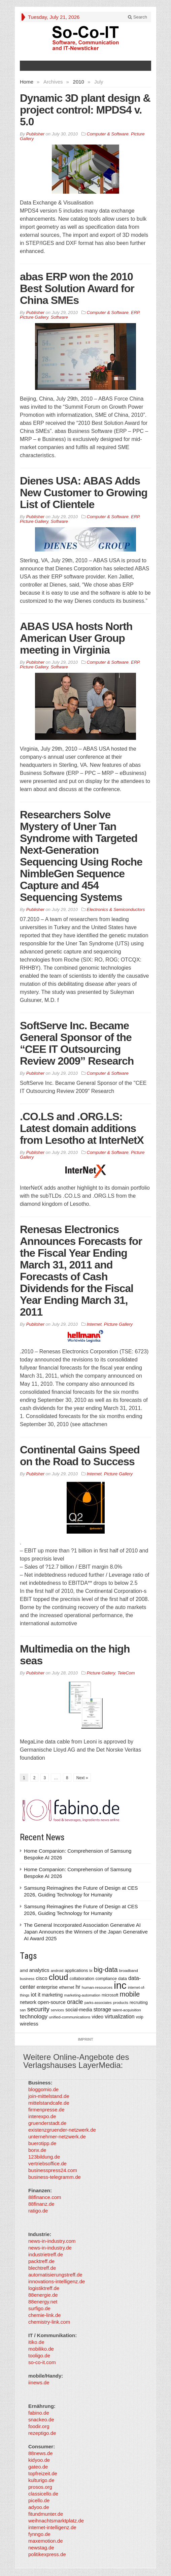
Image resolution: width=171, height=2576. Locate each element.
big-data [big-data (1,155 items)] (105, 1969)
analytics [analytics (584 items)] (39, 1970)
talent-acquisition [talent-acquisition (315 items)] (126, 2010)
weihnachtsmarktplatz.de (56, 2520)
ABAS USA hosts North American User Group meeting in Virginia (76, 638)
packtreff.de (41, 2261)
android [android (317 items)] (57, 1971)
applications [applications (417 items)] (76, 1970)
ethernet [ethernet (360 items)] (66, 1987)
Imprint (85, 2039)
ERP (135, 312)
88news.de (40, 2453)
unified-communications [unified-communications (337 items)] (69, 2017)
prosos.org (40, 2487)
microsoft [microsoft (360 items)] (110, 1995)
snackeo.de (41, 2419)
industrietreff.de (45, 2254)
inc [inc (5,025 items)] (120, 1985)
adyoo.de (38, 2507)
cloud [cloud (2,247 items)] (58, 1977)
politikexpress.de (47, 2554)
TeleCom (126, 1672)
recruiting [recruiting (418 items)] (139, 2002)
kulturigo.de (41, 2480)
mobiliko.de (41, 2349)
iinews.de (38, 2382)
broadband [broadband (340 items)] (128, 1970)
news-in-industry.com (52, 2241)
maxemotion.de (45, 2541)
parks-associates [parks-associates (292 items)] (98, 2003)
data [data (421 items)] (122, 1978)
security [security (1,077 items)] (38, 2009)
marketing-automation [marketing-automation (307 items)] (82, 1995)
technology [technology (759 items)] (33, 2016)
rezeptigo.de (42, 2433)
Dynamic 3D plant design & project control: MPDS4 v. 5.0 (85, 110)
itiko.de (36, 2342)
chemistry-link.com (49, 2322)
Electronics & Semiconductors (116, 909)
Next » (82, 1778)
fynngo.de (39, 2534)
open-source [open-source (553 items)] (52, 2002)
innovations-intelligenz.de (56, 2281)
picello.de (38, 2500)
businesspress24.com (52, 2170)
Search (137, 17)
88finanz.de (41, 2204)
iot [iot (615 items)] (34, 1995)
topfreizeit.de (42, 2473)
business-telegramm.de (54, 2177)
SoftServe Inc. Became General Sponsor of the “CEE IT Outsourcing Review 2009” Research (77, 1043)
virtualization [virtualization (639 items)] (120, 2016)
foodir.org (38, 2426)
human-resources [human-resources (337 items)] (97, 1987)
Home (26, 82)
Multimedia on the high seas (75, 1655)
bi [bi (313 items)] (91, 1971)
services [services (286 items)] (57, 2010)
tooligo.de (39, 2355)
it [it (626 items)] (39, 1995)
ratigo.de (38, 2210)
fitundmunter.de (45, 2514)
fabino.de (38, 2413)
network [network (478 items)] (28, 2002)
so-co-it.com (42, 2362)
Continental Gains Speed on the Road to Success (80, 1456)
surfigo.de (39, 2308)
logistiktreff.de (43, 2288)
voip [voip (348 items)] (139, 2017)
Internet (94, 1324)
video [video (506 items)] (97, 2016)
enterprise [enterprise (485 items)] (47, 1987)
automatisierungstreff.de (55, 2274)
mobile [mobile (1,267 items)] (130, 1994)
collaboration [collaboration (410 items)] (81, 1978)
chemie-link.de (44, 2315)
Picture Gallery (34, 317)
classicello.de (43, 2493)
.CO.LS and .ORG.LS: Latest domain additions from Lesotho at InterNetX (82, 1128)
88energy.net (42, 2301)
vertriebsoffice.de (47, 2163)
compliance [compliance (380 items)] (106, 1978)
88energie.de (43, 2295)
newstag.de (41, 2547)
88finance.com (44, 2197)
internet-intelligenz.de (52, 2527)
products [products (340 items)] (120, 2002)
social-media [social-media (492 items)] (78, 2009)
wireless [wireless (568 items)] (29, 2024)
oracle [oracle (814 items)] (75, 2002)
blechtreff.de (42, 2268)
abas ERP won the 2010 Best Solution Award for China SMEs (77, 288)
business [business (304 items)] (27, 1979)
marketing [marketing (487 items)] (52, 1995)
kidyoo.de (39, 2460)
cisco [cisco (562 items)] (41, 1978)
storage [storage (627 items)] (102, 2009)
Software (59, 317)
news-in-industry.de (50, 2248)
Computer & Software (108, 133)
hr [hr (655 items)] (77, 1987)
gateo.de (38, 2467)
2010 (78, 82)
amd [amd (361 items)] (24, 1970)
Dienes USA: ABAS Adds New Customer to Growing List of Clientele (83, 492)
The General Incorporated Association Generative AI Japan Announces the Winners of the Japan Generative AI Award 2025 (86, 1931)
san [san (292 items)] (23, 2010)
